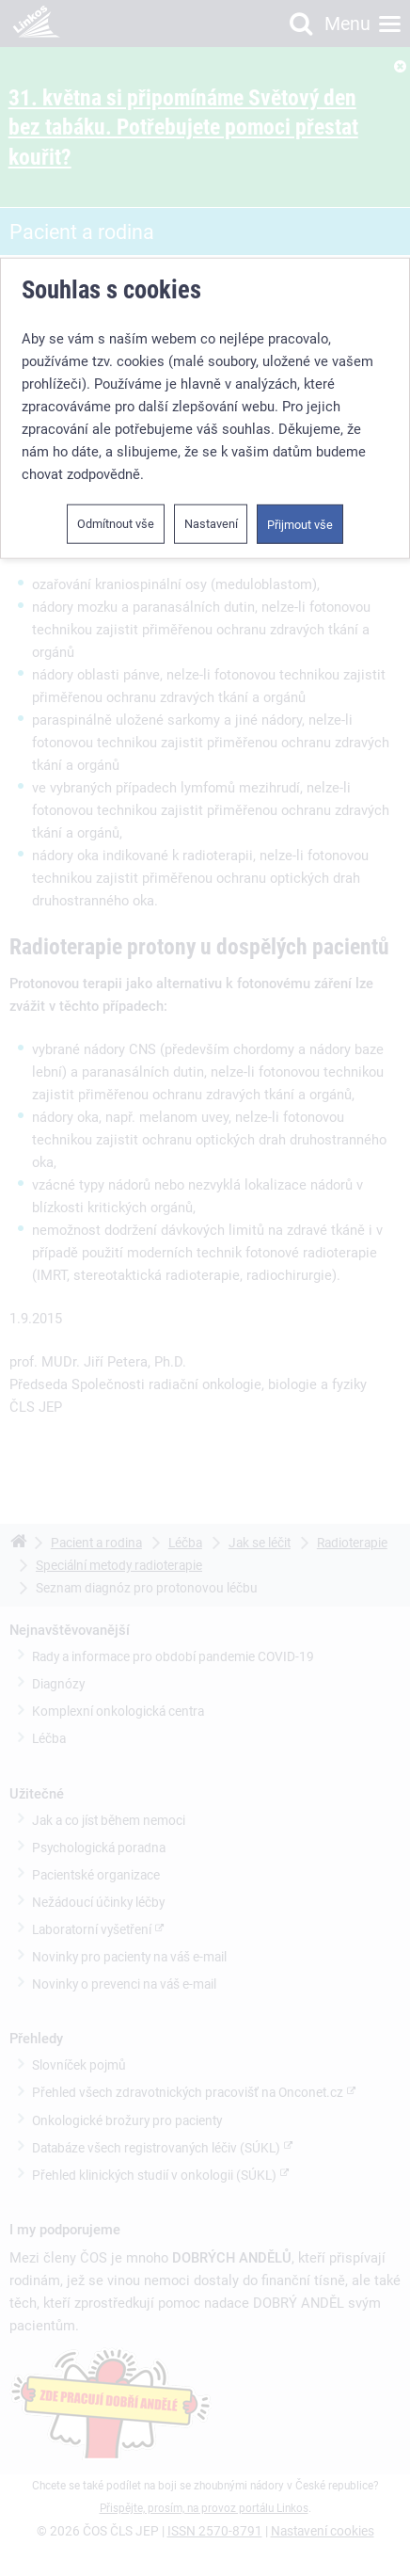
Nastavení (211, 524)
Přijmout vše (300, 525)
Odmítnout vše (115, 524)
